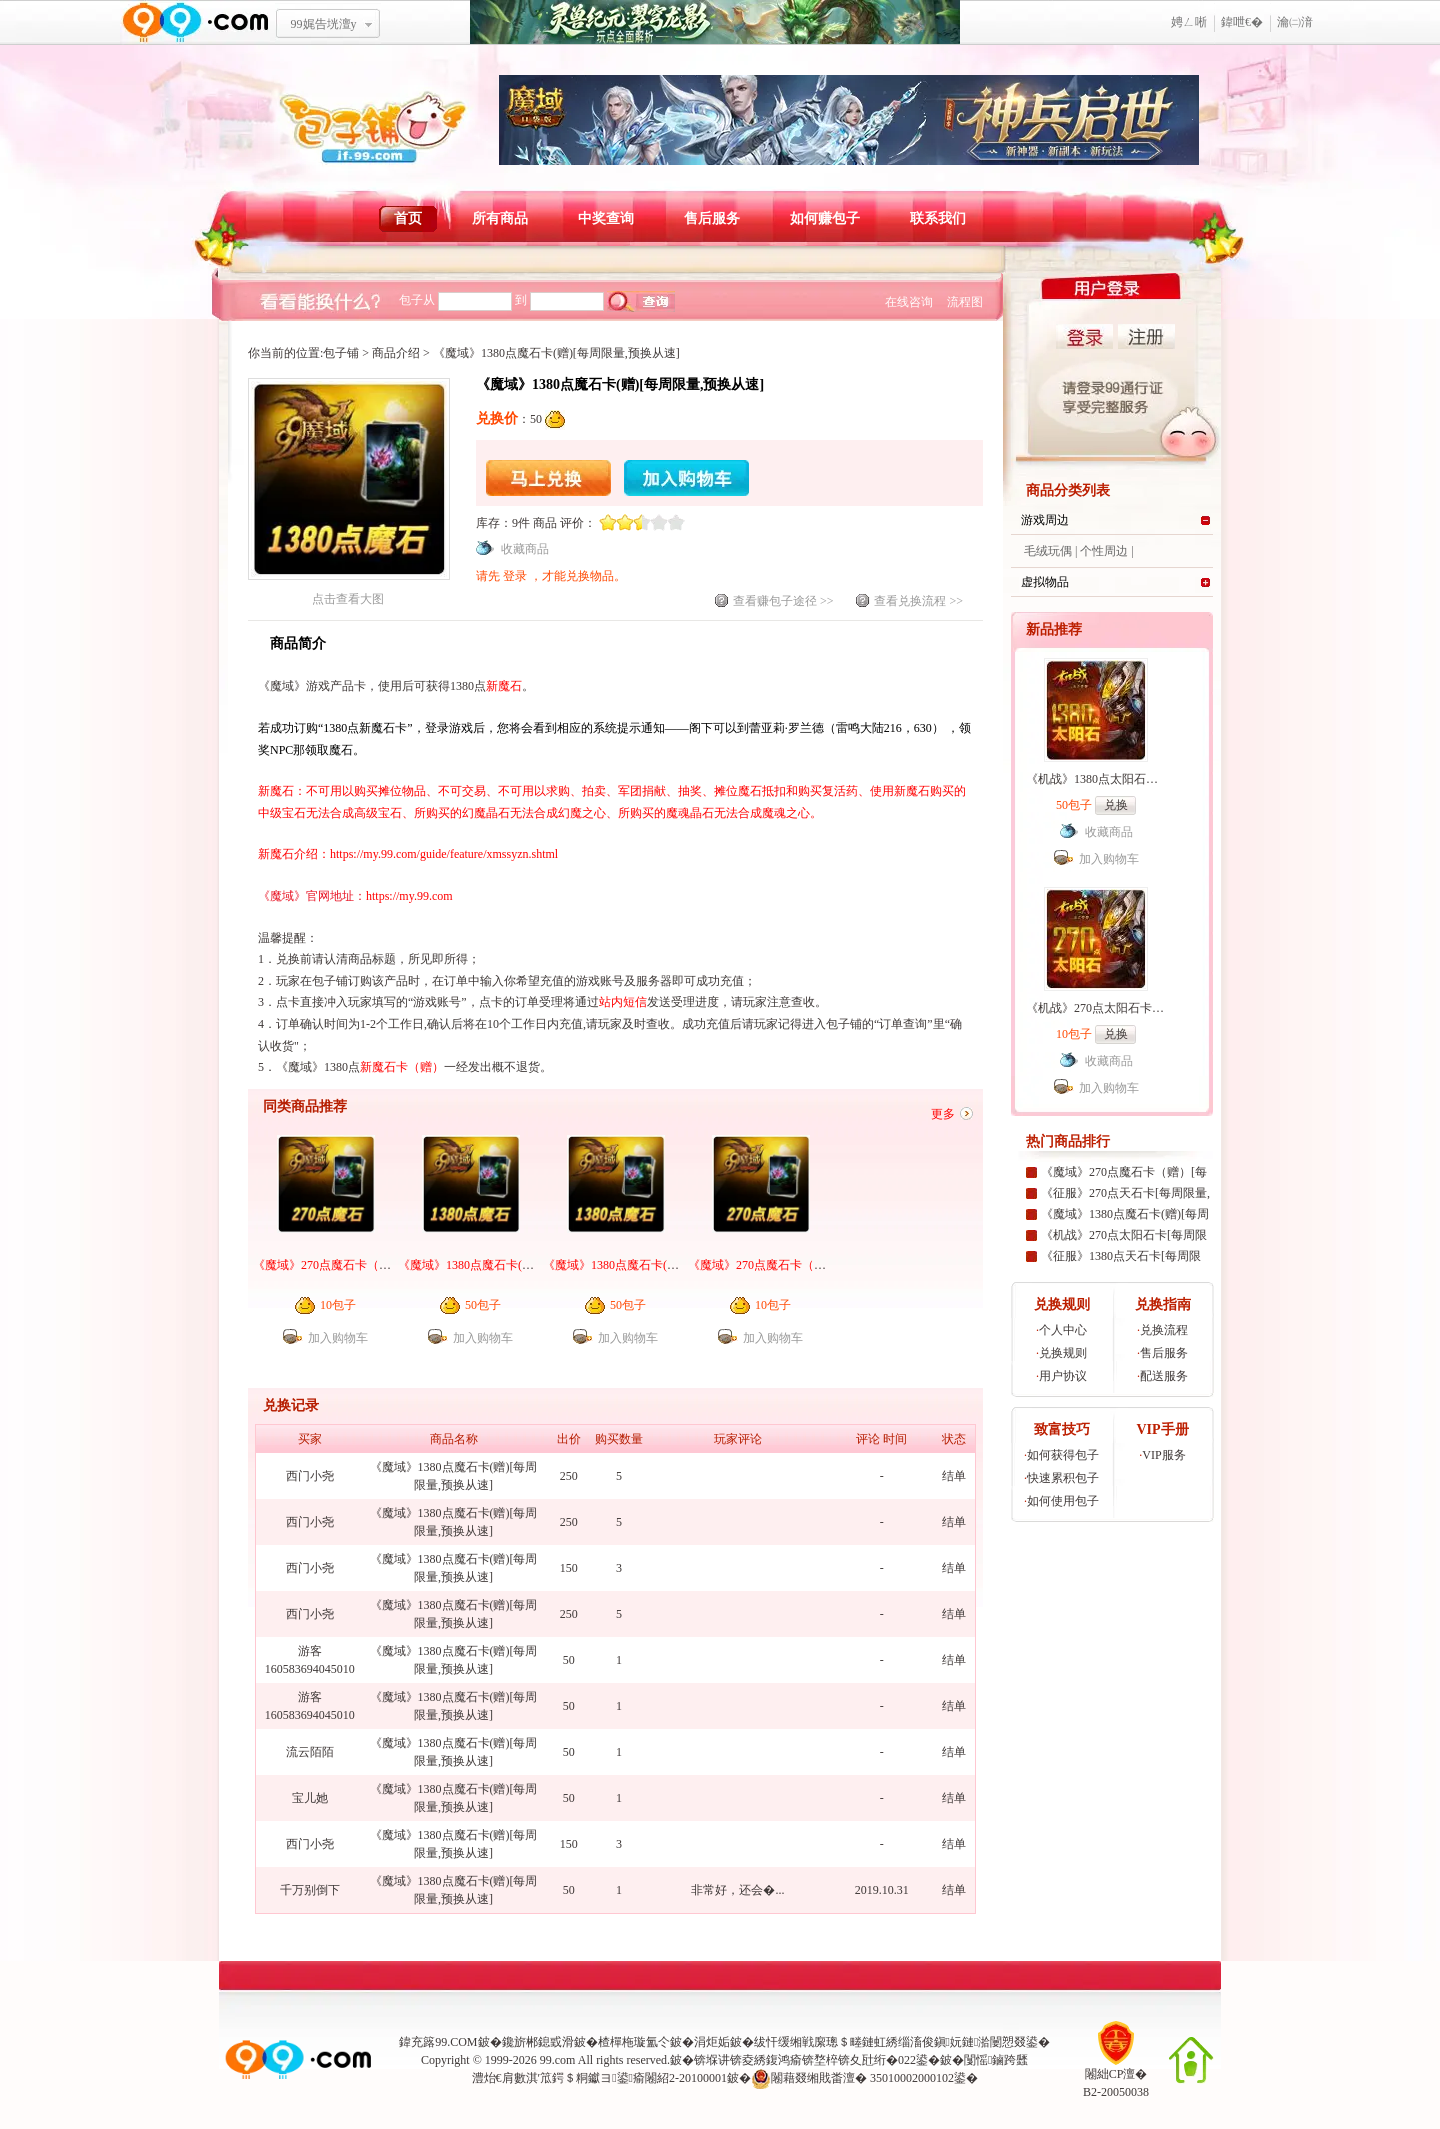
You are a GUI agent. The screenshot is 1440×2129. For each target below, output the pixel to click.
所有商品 (500, 218)
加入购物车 (686, 478)
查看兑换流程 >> (918, 601)
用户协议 (1063, 1376)
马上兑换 (548, 478)
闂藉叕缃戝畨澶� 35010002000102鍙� (864, 2079)
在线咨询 (909, 302)
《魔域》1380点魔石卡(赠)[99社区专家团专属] (520, 1265)
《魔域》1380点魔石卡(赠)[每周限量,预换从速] (666, 1265)
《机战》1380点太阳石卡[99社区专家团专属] (1144, 779)
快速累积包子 (1063, 1478)
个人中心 (1063, 1330)
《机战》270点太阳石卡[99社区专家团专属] (1141, 1008)
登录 (516, 576)
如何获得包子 (1063, 1455)
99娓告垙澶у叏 (324, 31)
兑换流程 (1164, 1330)
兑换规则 (1063, 1353)
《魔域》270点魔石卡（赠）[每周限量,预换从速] (816, 1265)
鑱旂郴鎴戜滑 (538, 2042)
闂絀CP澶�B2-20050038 (1116, 2076)
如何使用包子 (1063, 1501)
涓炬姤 (712, 2042)
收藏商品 (525, 549)
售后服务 (712, 218)
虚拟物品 (1045, 582)
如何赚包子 (825, 218)
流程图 (965, 302)
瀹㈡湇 (1295, 22)
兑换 (1116, 805)
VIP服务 (1163, 1455)
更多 (943, 1114)
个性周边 (1104, 551)
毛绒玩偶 (1048, 551)
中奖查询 (606, 218)
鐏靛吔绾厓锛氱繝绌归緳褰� (715, 22)
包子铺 (341, 353)
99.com (558, 2060)
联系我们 (938, 218)
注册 (1146, 336)
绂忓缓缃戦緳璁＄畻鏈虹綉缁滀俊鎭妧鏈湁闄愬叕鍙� (902, 2042)
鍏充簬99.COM (438, 2042)
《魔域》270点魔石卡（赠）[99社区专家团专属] (380, 1265)
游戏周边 (1045, 520)
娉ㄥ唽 (1189, 22)
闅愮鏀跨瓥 (996, 2060)
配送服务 (1164, 1376)
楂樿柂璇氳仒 (634, 2042)
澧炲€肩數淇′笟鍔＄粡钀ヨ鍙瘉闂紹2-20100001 (599, 2078)
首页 (408, 218)
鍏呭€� (1242, 22)
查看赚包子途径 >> (783, 601)
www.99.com (195, 22)
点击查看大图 (349, 592)
